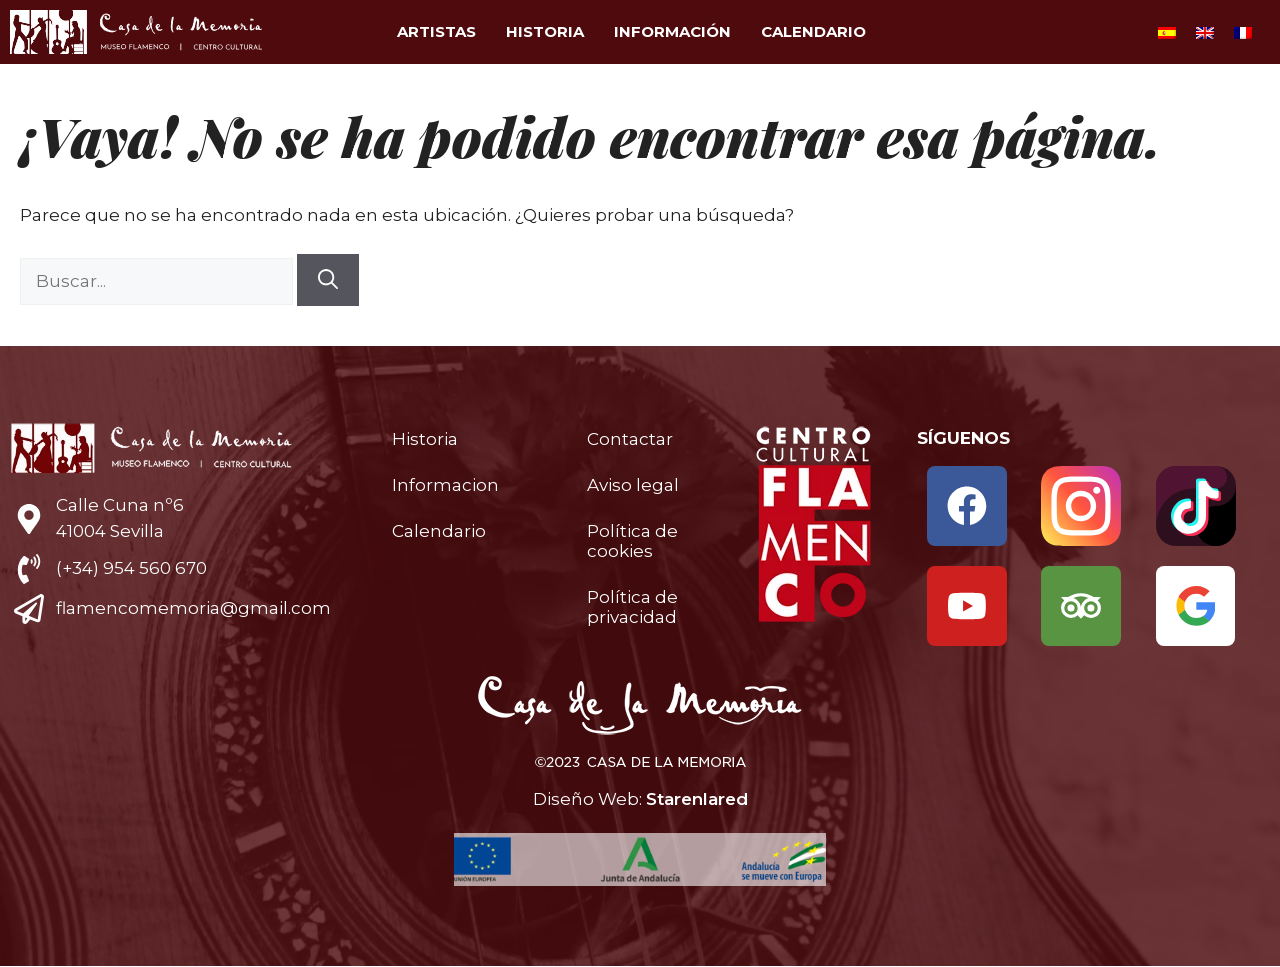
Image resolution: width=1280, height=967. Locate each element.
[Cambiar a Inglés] (1205, 32)
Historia (545, 31)
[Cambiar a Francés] (1243, 32)
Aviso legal (633, 485)
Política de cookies (632, 541)
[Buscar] (328, 280)
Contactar (630, 439)
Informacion (445, 485)
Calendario (813, 31)
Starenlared (697, 799)
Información (672, 31)
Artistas (436, 31)
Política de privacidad (632, 607)
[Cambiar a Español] (1167, 32)
